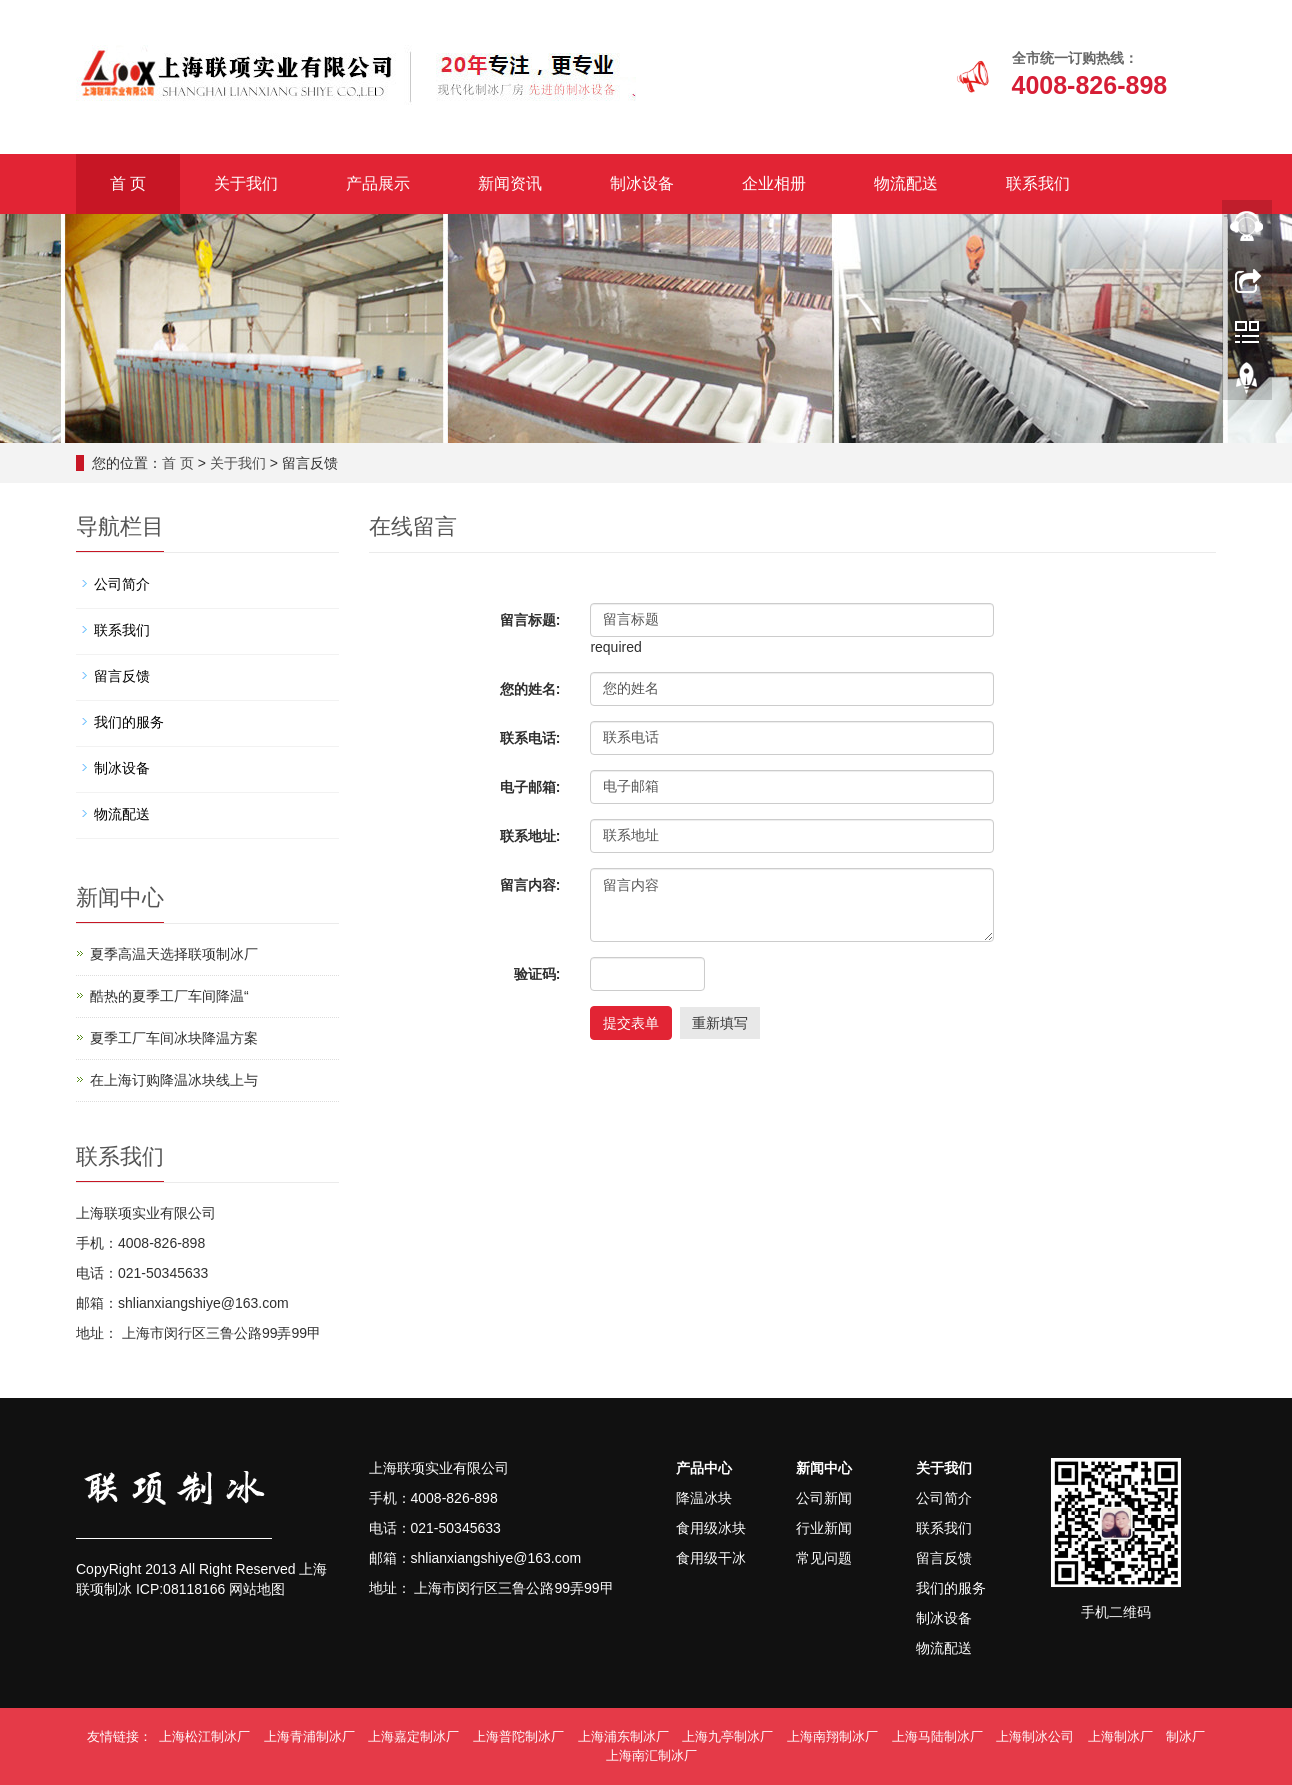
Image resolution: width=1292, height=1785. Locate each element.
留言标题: (530, 620)
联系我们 (1038, 183)
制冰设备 (642, 183)
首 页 (128, 183)
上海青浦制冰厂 (309, 1736)
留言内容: (530, 885)
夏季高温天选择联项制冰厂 (174, 954)
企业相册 (774, 183)
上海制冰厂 (1120, 1736)
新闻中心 (824, 1468)
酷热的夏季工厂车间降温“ (169, 996)
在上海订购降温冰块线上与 (174, 1080)
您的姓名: (530, 689)
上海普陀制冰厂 (518, 1736)
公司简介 (122, 584)
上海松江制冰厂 (204, 1736)
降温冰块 (704, 1498)
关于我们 (246, 183)
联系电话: (530, 738)
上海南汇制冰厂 (651, 1755)
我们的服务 (129, 722)
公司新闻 (824, 1498)
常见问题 (824, 1558)
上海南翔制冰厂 (832, 1736)
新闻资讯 (510, 183)
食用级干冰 (711, 1558)
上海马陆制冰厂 (937, 1736)
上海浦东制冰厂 (623, 1736)
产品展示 (378, 183)
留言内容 (792, 905)
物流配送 (906, 183)
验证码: (537, 974)
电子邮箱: (530, 787)
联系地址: (530, 836)
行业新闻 (824, 1528)
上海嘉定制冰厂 (413, 1736)
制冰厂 (1185, 1736)
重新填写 (720, 1023)
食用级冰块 (711, 1528)
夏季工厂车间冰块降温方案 (174, 1038)
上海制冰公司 (1035, 1736)
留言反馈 (122, 676)
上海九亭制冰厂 (727, 1736)
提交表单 (631, 1023)
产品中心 (704, 1468)
